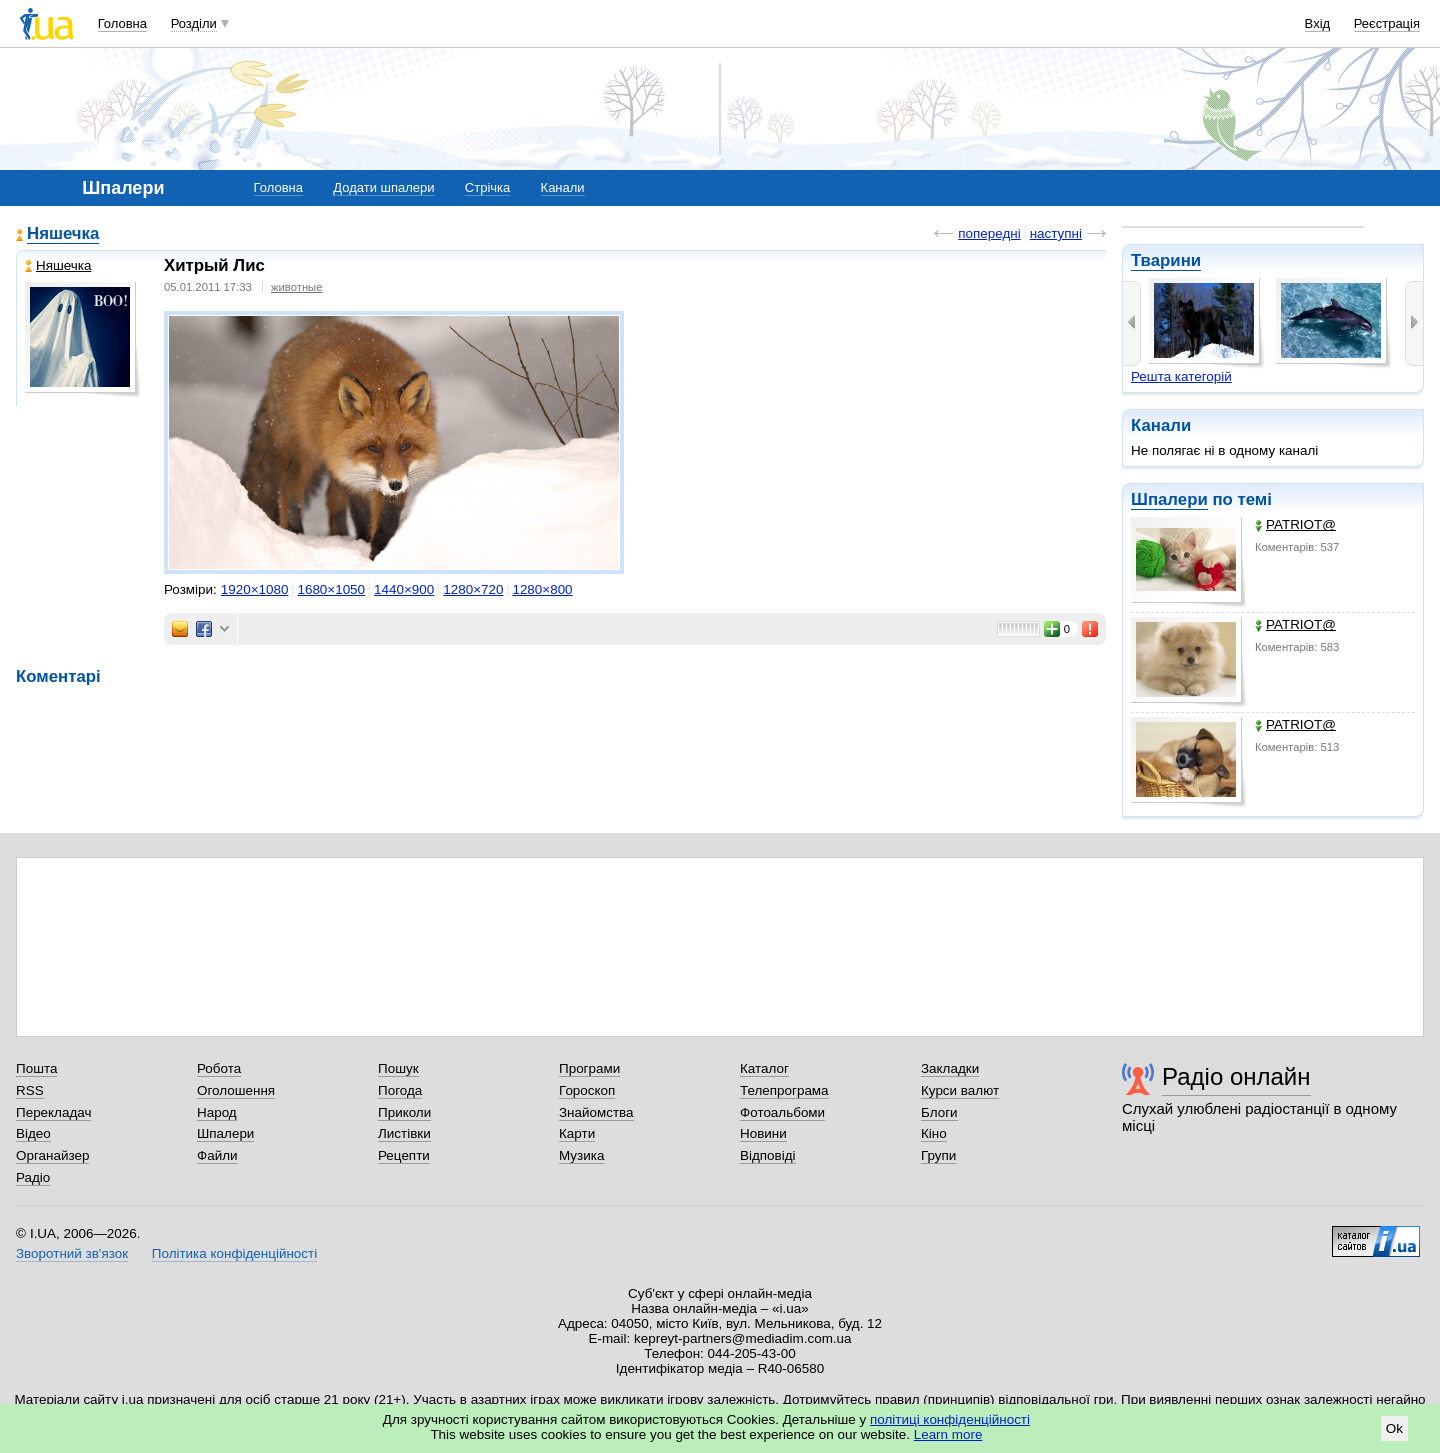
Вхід (1318, 23)
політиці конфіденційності (950, 1419)
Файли (217, 1155)
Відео (33, 1133)
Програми (589, 1068)
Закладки (950, 1068)
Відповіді (768, 1155)
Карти (577, 1133)
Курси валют (960, 1090)
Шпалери (1169, 499)
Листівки (404, 1133)
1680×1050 (331, 589)
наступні (1056, 233)
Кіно (934, 1133)
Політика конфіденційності (234, 1253)
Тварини (1166, 260)
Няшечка (63, 233)
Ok (1394, 1428)
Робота (219, 1068)
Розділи (194, 23)
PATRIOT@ (1295, 524)
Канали (563, 187)
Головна (122, 23)
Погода (400, 1090)
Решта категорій (1181, 376)
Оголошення (236, 1090)
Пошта (36, 1068)
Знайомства (596, 1112)
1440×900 (404, 589)
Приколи (404, 1112)
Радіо (33, 1177)
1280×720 (473, 589)
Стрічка (487, 187)
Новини (763, 1133)
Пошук (398, 1068)
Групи (938, 1155)
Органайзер (52, 1155)
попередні (989, 233)
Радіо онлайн (1236, 1076)
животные (297, 287)
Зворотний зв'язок (72, 1253)
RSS (30, 1090)
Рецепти (404, 1155)
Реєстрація (1387, 23)
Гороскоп (587, 1090)
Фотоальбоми (782, 1112)
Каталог (764, 1068)
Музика (581, 1155)
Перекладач (53, 1112)
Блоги (939, 1112)
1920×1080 (255, 589)
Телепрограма (784, 1090)
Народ (217, 1112)
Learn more (948, 1434)
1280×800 (542, 589)
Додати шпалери (383, 187)
